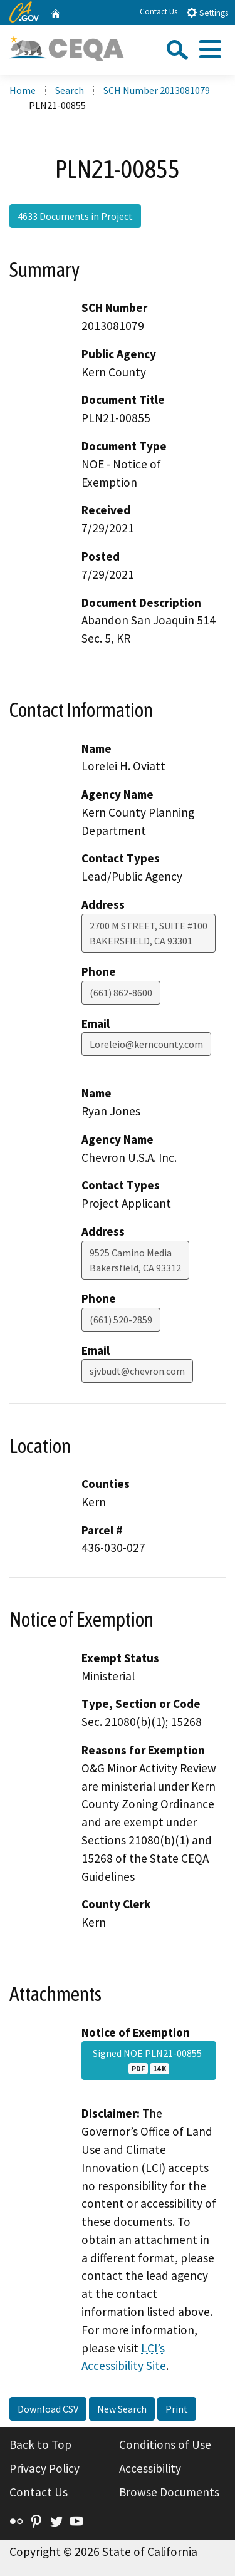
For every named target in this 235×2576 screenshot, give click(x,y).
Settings (207, 12)
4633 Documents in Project (75, 216)
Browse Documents (169, 2492)
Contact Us (158, 11)
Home (22, 90)
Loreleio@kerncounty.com (146, 1044)
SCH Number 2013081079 (156, 90)
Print (176, 2409)
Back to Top (40, 2444)
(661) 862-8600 (121, 992)
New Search (122, 2409)
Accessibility (150, 2468)
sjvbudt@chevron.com (137, 1371)
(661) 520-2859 (121, 1319)
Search (69, 90)
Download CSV (48, 2409)
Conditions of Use (165, 2444)
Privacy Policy (44, 2468)
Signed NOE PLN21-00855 (149, 2060)
